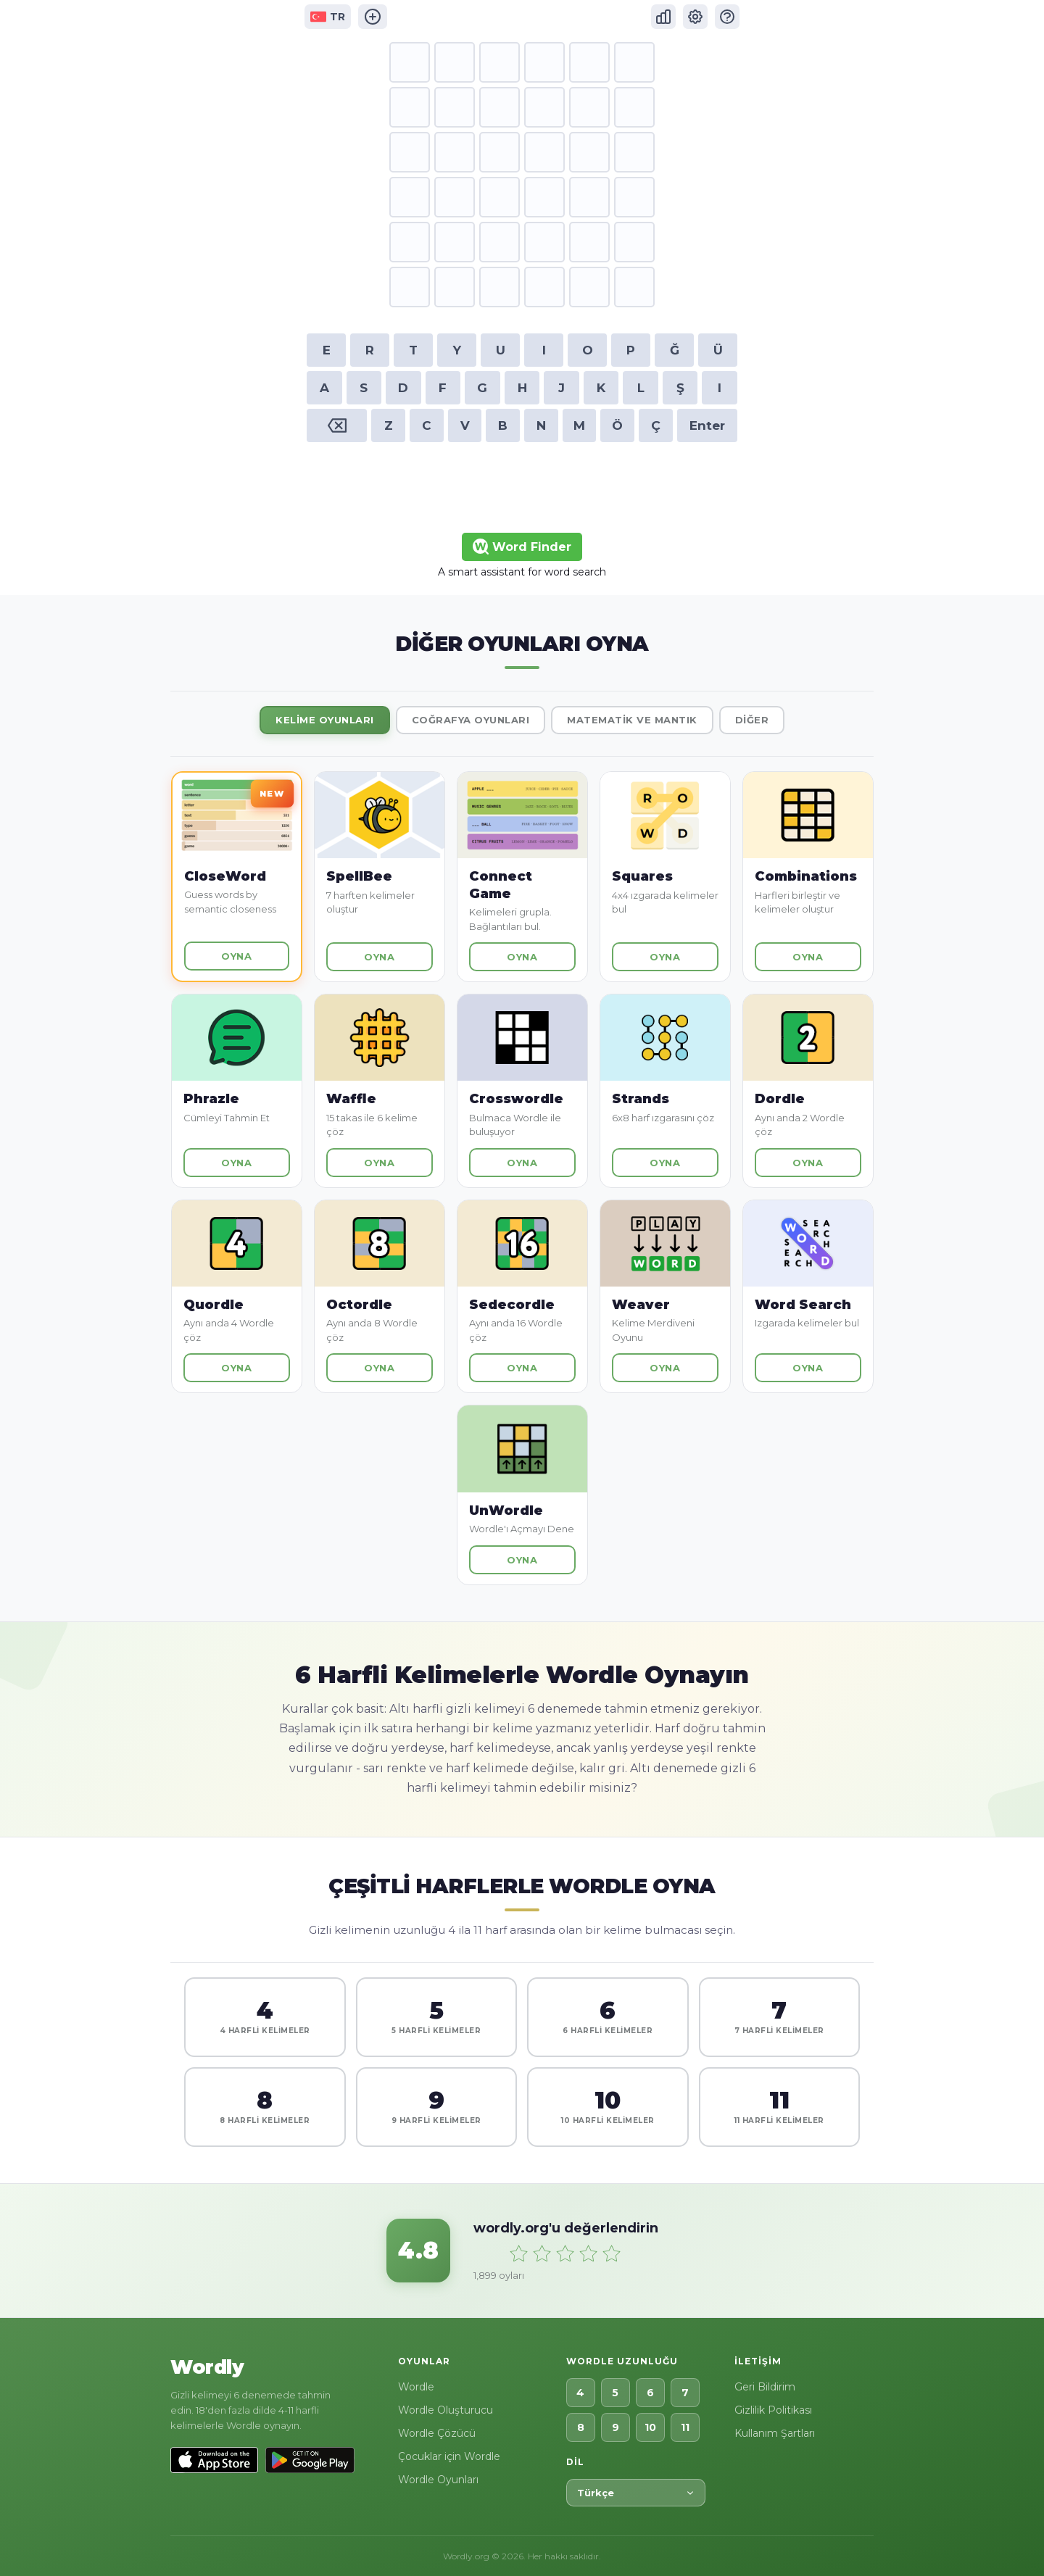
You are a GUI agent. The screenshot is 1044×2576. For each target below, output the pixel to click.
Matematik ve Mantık (632, 720)
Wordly (207, 2367)
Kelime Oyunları (325, 720)
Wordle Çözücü (437, 2433)
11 (685, 2427)
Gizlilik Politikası (773, 2410)
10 (650, 2427)
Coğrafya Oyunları (471, 720)
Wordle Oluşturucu (445, 2410)
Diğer (752, 720)
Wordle (416, 2386)
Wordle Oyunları (438, 2479)
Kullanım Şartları (774, 2433)
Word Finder (522, 546)
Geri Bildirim (764, 2386)
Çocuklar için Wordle (449, 2456)
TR (327, 16)
